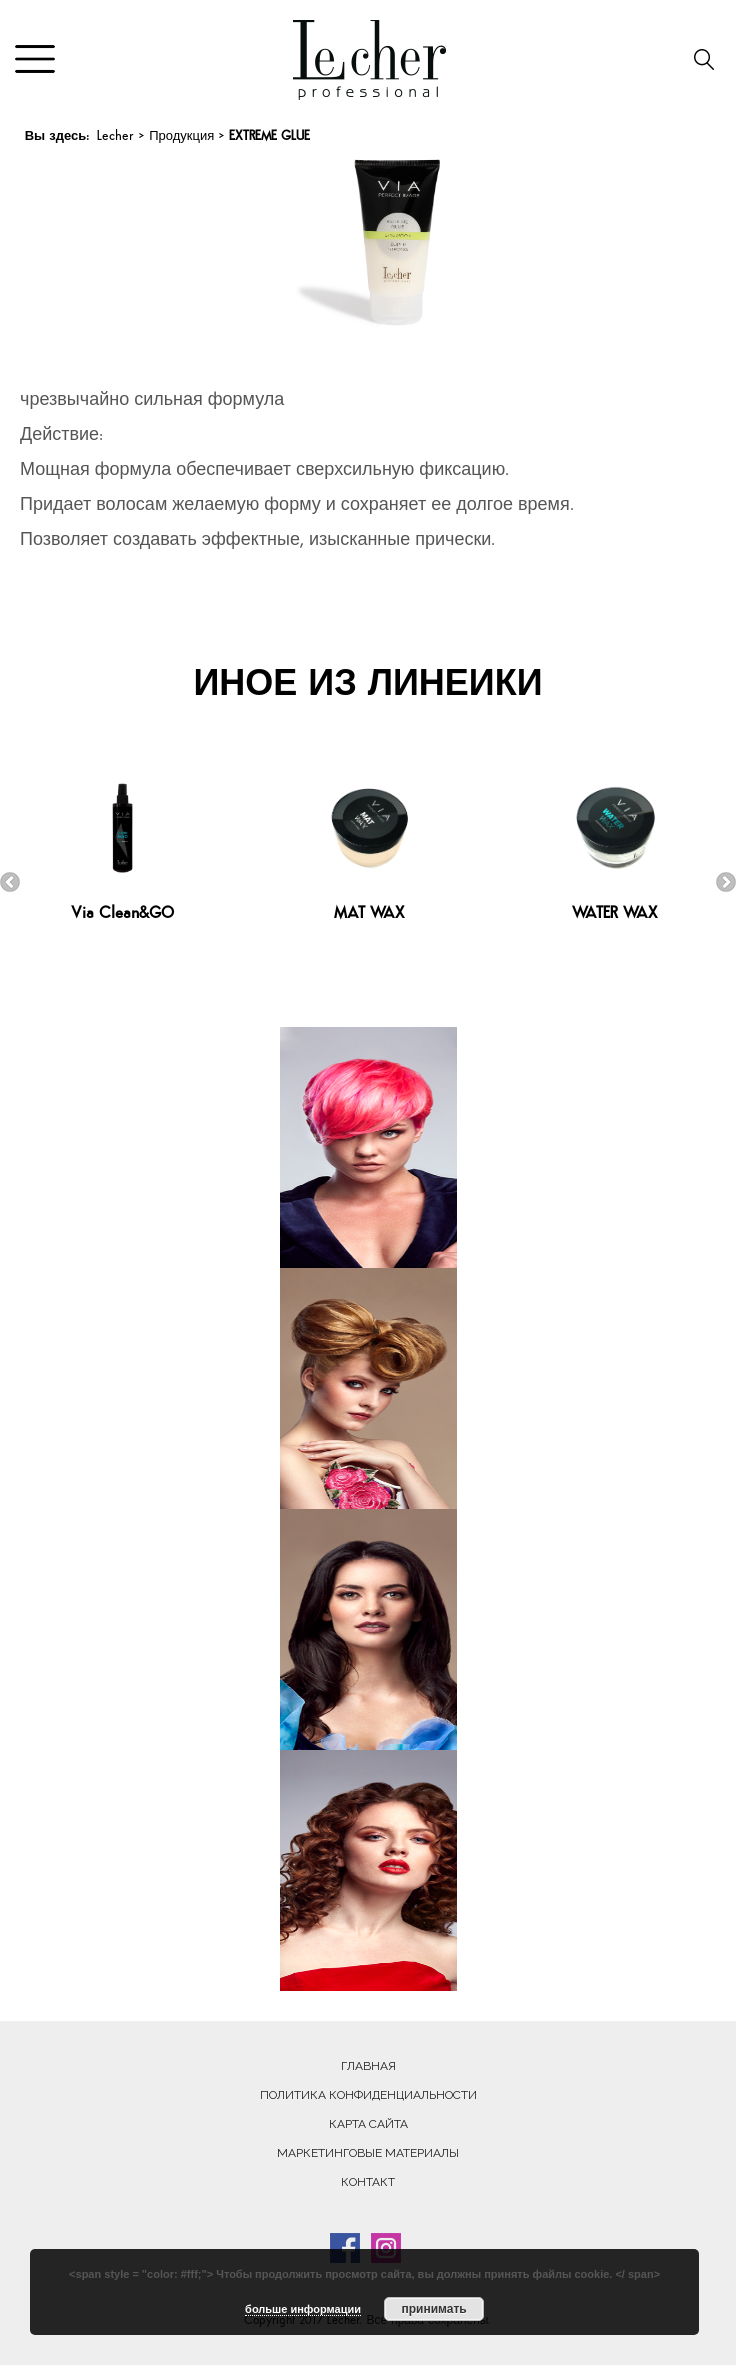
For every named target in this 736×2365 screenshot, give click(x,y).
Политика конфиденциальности (368, 2095)
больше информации (303, 2309)
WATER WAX (614, 914)
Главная (368, 2066)
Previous (10, 882)
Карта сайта (368, 2124)
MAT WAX (369, 914)
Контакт (368, 2182)
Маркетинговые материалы (368, 2153)
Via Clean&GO (122, 914)
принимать (433, 2309)
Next (726, 882)
